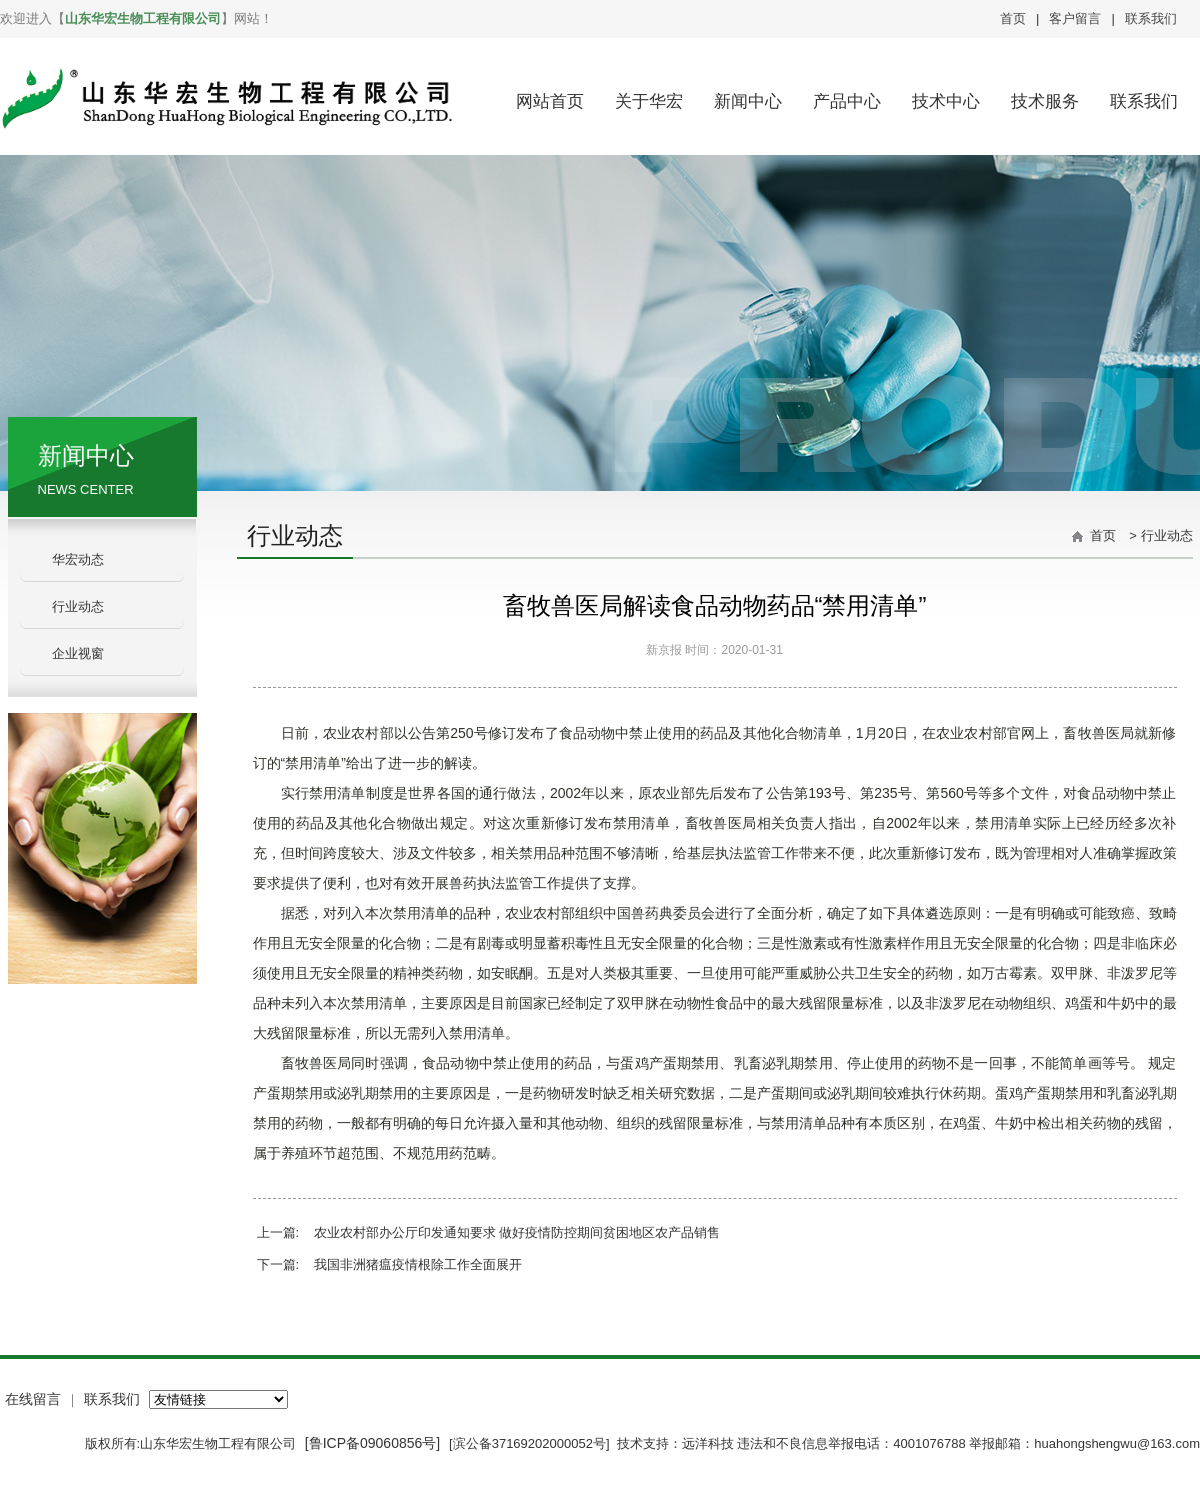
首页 (1013, 18)
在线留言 (33, 1399)
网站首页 (550, 101)
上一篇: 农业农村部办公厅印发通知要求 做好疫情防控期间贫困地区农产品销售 (489, 1232)
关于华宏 (649, 101)
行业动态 (78, 606)
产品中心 (847, 101)
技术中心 (946, 101)
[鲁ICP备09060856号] (374, 1443)
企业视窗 (78, 653)
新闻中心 (748, 101)
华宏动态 (78, 559)
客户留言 (1075, 18)
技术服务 (1045, 101)
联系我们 (1151, 18)
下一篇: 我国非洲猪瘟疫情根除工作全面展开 (389, 1264)
